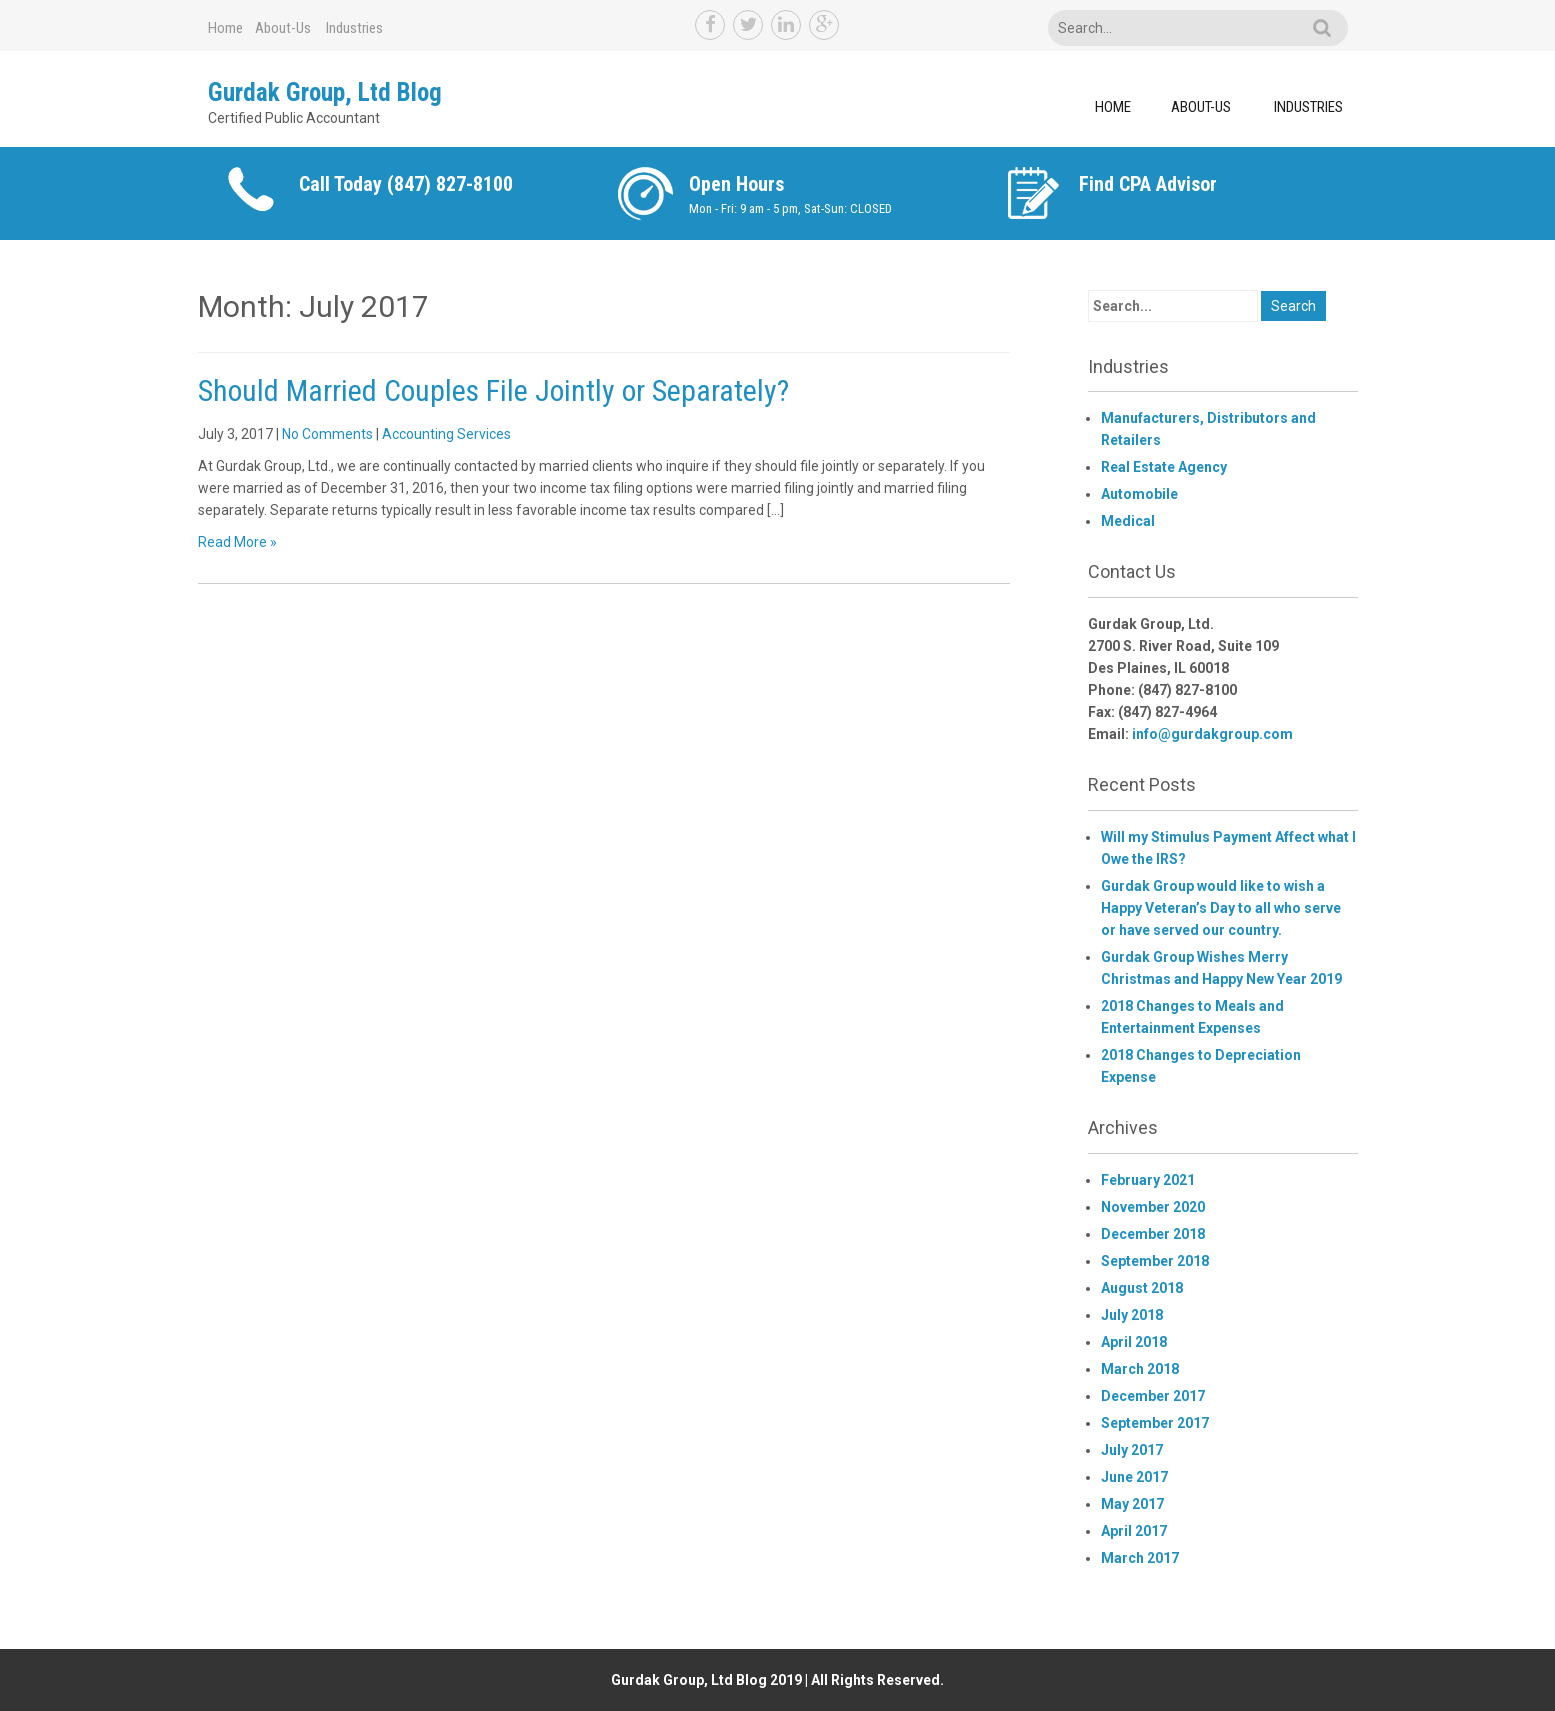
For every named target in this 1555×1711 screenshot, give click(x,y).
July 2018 (1132, 1315)
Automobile (1139, 494)
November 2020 (1153, 1207)
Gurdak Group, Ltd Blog (325, 92)
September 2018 (1155, 1261)
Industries (354, 28)
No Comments (327, 434)
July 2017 (1132, 1450)
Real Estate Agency (1164, 467)
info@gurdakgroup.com (1212, 734)
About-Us (283, 28)
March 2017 (1140, 1558)
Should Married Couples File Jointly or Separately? (493, 390)
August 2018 (1142, 1288)
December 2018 (1153, 1234)
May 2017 (1132, 1504)
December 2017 (1153, 1396)
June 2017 (1134, 1477)
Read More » (237, 542)
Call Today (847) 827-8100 (406, 184)
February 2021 (1148, 1180)
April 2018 (1134, 1342)
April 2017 (1134, 1531)
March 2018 (1140, 1369)
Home (225, 28)
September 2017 (1155, 1423)
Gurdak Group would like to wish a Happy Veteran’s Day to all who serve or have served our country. (1221, 908)
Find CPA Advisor (1148, 184)
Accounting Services (446, 434)
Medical (1128, 521)
